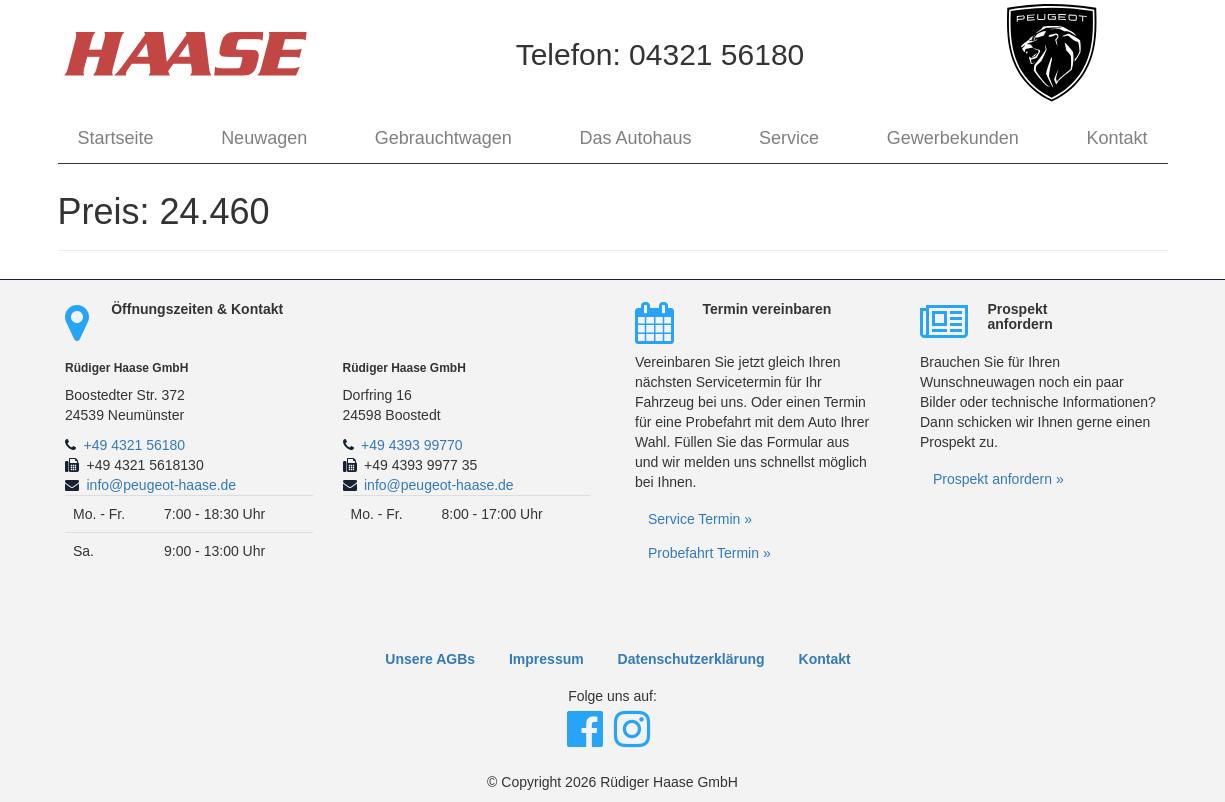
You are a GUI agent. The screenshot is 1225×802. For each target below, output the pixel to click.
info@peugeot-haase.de (162, 485)
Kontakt (1116, 138)
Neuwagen (264, 138)
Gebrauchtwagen (443, 138)
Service (789, 138)
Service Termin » (700, 519)
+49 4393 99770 (412, 445)
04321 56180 (716, 54)
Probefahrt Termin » (709, 553)
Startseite (116, 138)
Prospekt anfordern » (998, 479)
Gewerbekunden (953, 138)
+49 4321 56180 (135, 445)
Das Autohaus (635, 138)
